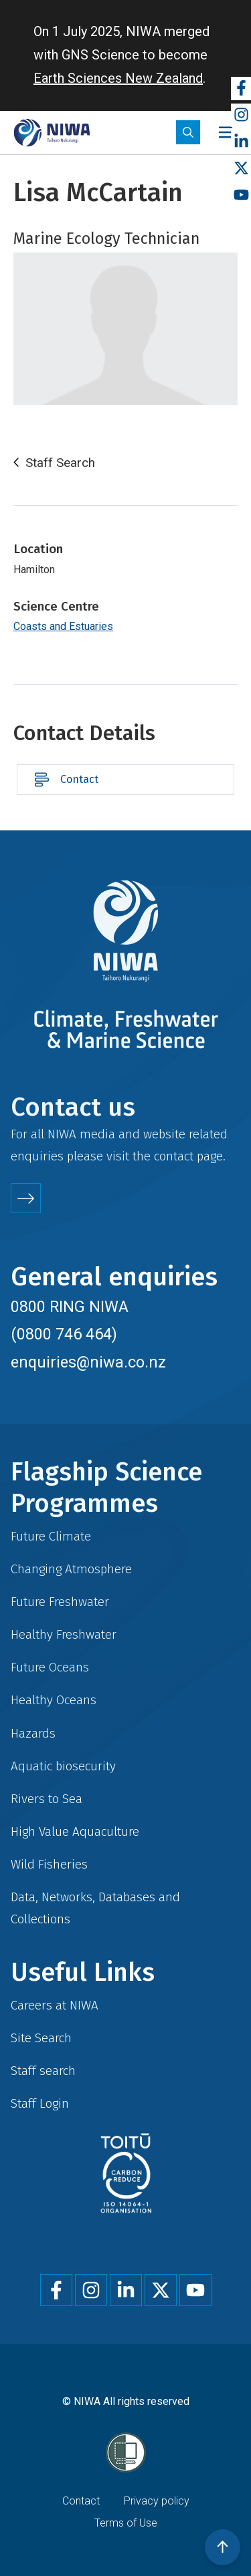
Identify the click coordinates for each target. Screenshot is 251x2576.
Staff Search (60, 463)
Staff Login (40, 2103)
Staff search (43, 2070)
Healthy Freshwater (63, 1634)
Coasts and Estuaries (63, 626)
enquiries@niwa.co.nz (88, 1362)
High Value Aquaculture (75, 1831)
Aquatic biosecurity (63, 1766)
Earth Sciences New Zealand (118, 78)
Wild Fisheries (49, 1864)
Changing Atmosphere (71, 1569)
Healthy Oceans (53, 1700)
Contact (79, 779)
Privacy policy (156, 2500)
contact (173, 1156)
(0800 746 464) (64, 1334)
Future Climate (51, 1536)
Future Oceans (50, 1667)
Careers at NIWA (54, 2005)
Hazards (33, 1733)
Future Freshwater (60, 1601)
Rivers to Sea (46, 1798)
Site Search (41, 2038)
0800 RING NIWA (70, 1306)
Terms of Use (125, 2523)
